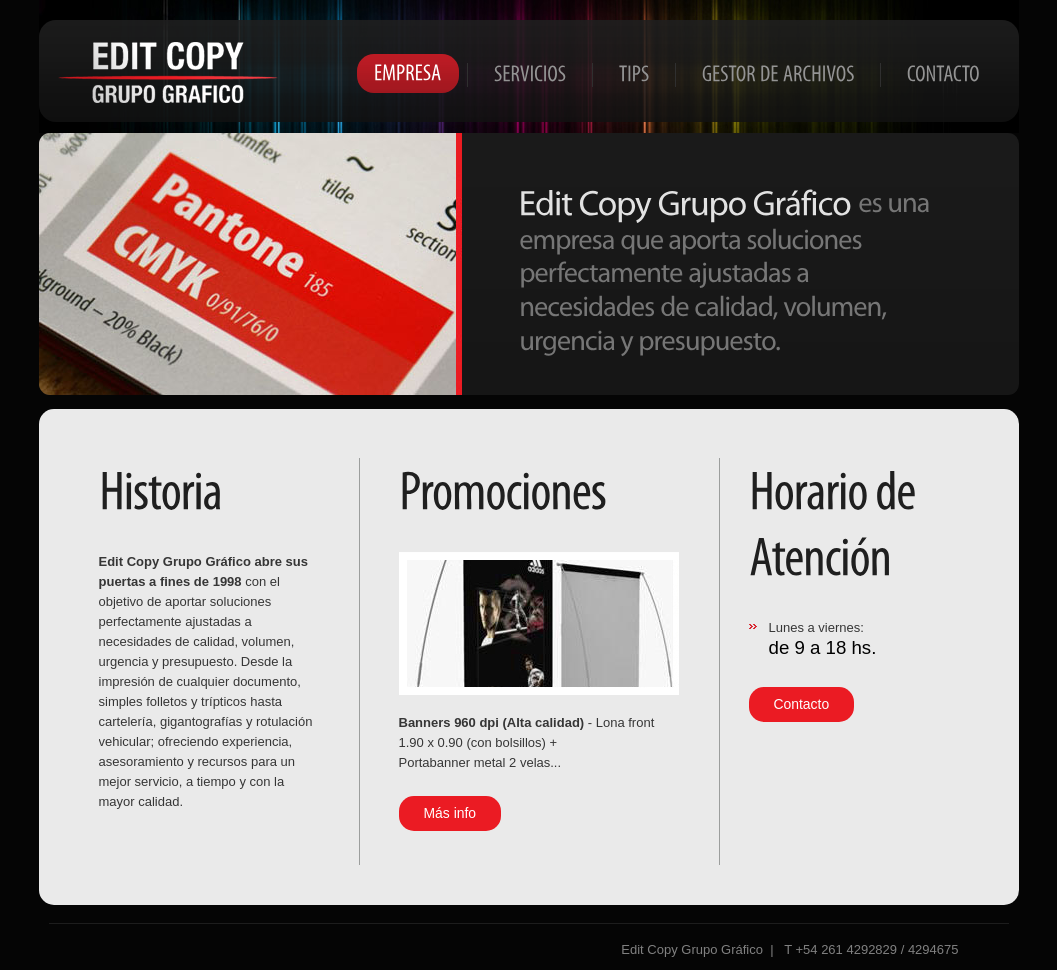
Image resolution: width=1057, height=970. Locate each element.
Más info (450, 813)
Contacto (802, 704)
